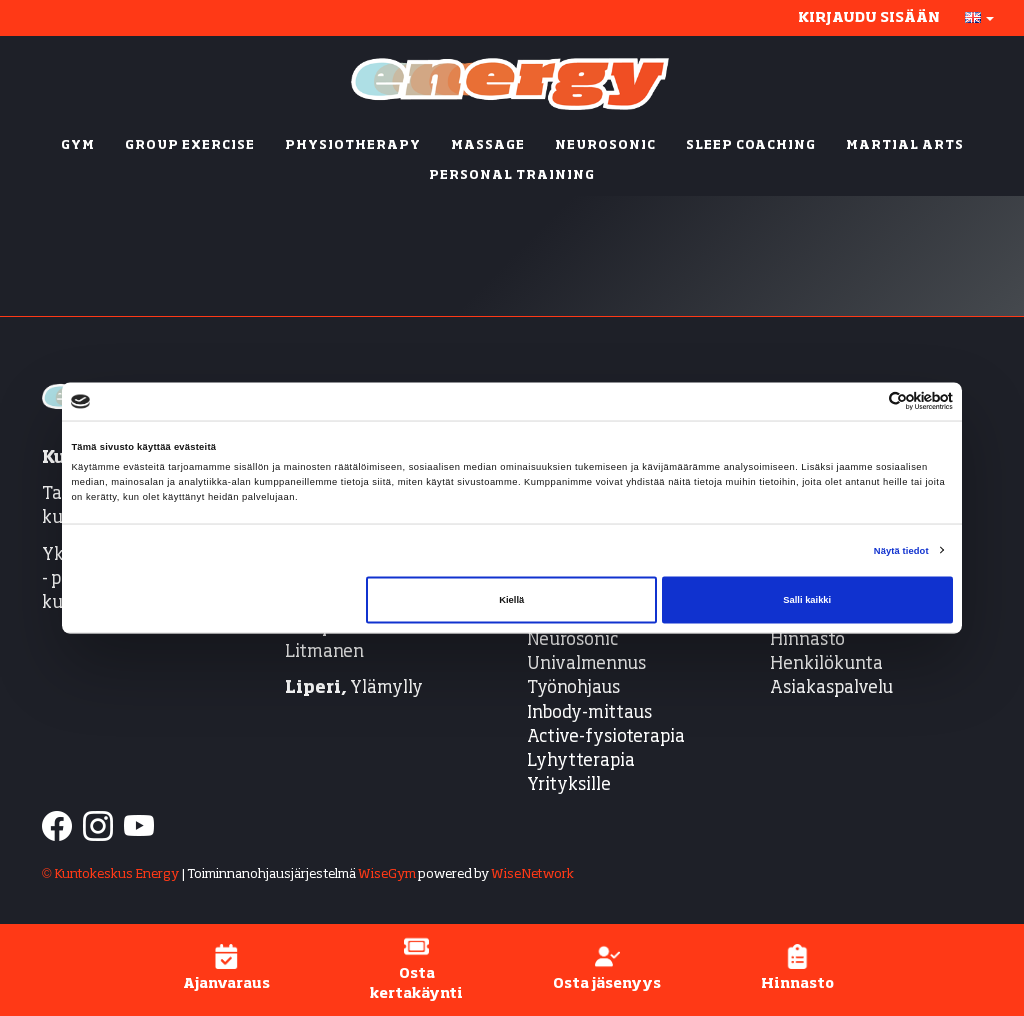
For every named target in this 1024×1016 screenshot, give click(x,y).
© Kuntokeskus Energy (110, 874)
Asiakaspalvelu (831, 688)
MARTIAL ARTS (905, 146)
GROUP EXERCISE (190, 146)
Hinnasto (807, 640)
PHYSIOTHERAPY (353, 146)
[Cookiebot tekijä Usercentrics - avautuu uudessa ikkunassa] (865, 401)
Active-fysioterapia (606, 737)
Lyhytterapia (581, 761)
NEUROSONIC (605, 146)
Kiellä (511, 600)
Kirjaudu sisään (869, 18)
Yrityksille (569, 785)
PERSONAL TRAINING (512, 176)
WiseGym (387, 874)
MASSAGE (488, 146)
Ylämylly (354, 688)
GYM (78, 146)
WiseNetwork (532, 874)
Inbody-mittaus (589, 713)
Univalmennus (586, 664)
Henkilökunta (826, 664)
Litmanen (324, 652)
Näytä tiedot (901, 550)
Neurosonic (572, 640)
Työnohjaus (573, 688)
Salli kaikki (807, 600)
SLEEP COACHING (751, 146)
